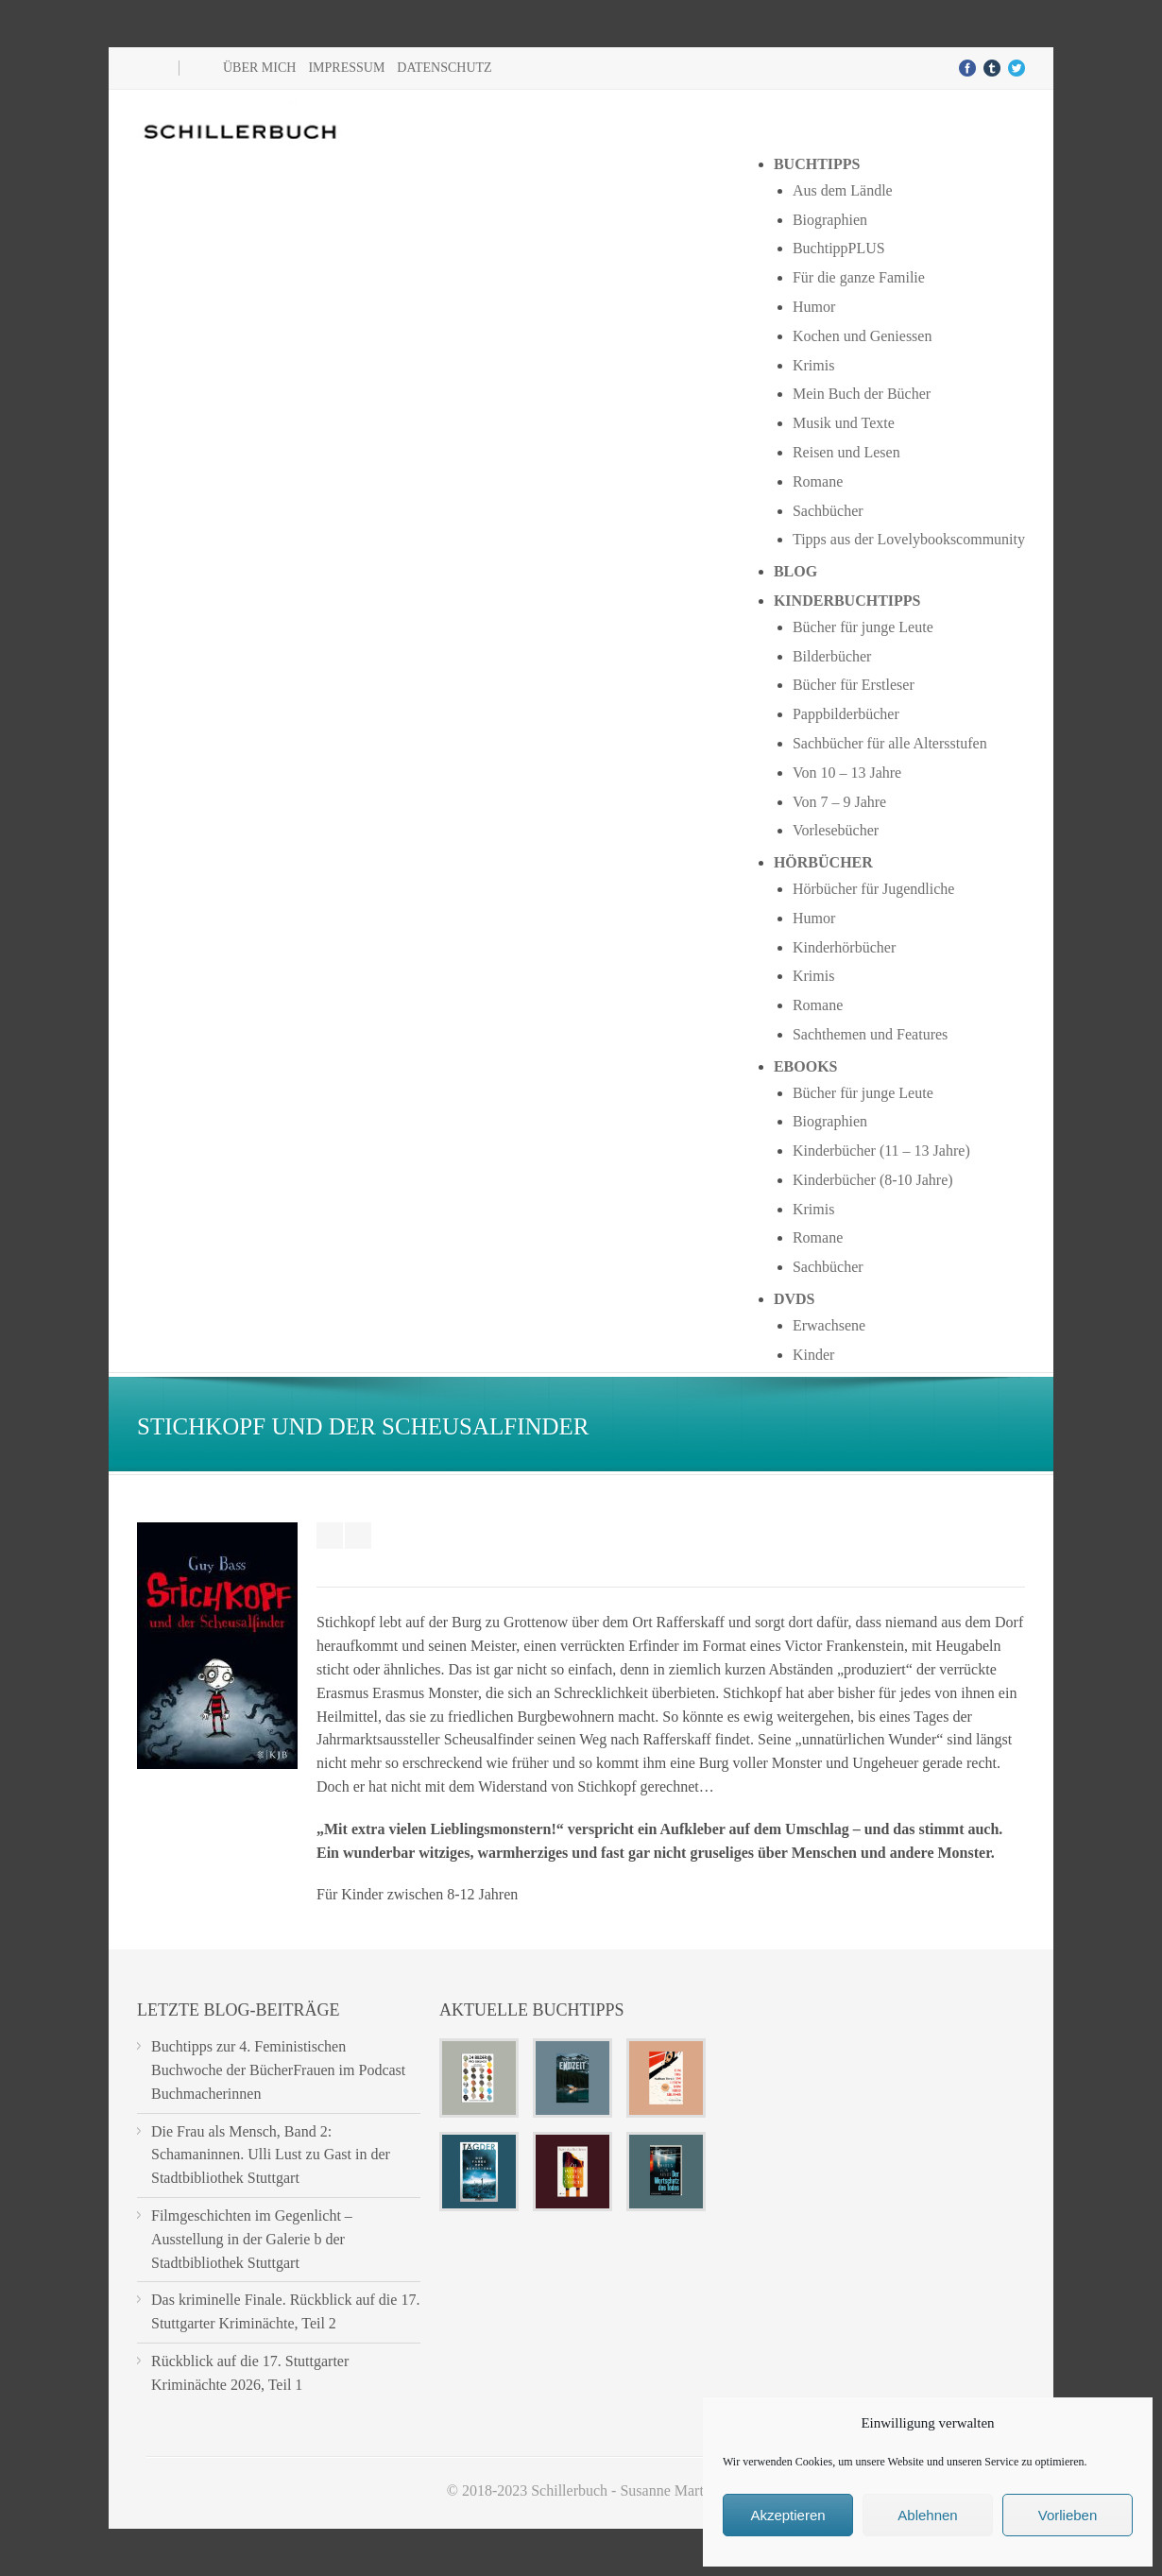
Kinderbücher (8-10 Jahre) (873, 1180)
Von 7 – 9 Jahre (839, 802)
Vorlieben (1068, 2515)
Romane (818, 481)
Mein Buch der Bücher (862, 394)
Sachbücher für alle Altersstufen (890, 743)
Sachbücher (828, 511)
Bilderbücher (832, 656)
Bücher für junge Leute (863, 627)
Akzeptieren (787, 2515)
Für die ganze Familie (859, 277)
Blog (795, 571)
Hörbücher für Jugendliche (874, 889)
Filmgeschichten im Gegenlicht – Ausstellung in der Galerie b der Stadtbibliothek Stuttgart (251, 2239)
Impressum (346, 67)
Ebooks (806, 1066)
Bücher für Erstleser (853, 685)
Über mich (259, 67)
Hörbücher (823, 862)
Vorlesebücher (836, 830)
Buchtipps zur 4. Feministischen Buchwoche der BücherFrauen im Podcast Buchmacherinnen (278, 2070)
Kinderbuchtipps (847, 600)
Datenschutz (444, 67)
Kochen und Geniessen (862, 336)
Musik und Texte (844, 423)
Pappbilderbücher (846, 714)
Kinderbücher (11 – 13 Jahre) (881, 1150)
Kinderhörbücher (844, 947)
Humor (814, 307)
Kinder (813, 1355)
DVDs (794, 1299)
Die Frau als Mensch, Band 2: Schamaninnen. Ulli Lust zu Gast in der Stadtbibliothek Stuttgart (270, 2155)
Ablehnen (927, 2515)
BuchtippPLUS (839, 248)
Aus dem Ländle (843, 190)
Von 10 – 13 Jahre (847, 772)
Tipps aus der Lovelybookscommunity (909, 539)
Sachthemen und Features (870, 1034)
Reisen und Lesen (846, 452)
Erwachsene (829, 1325)
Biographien (830, 220)
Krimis (813, 365)
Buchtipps (817, 164)
